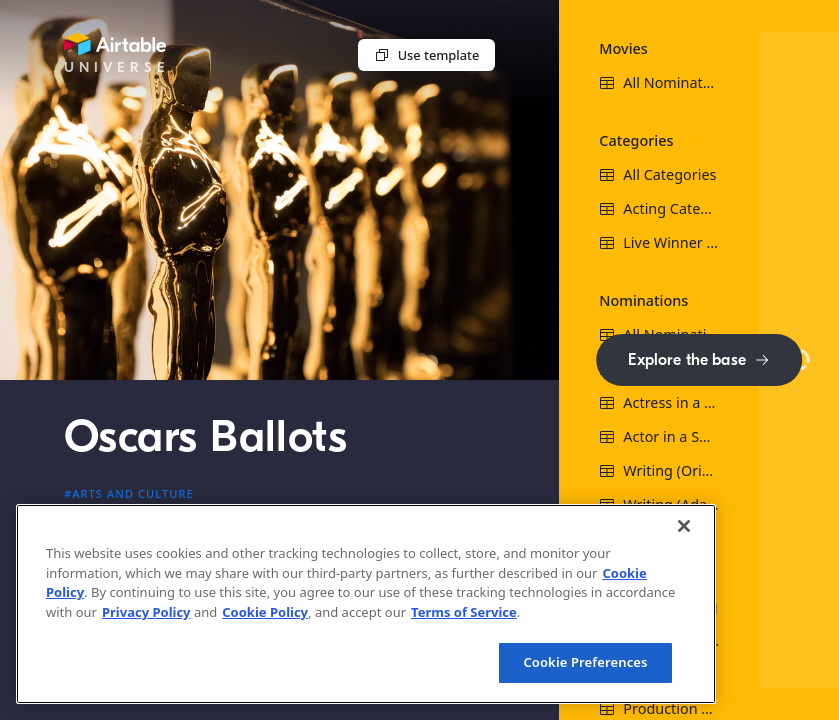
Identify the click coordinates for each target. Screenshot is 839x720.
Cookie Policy (265, 612)
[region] (366, 604)
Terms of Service (464, 612)
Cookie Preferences (585, 662)
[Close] (684, 526)
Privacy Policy (146, 612)
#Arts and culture (129, 493)
